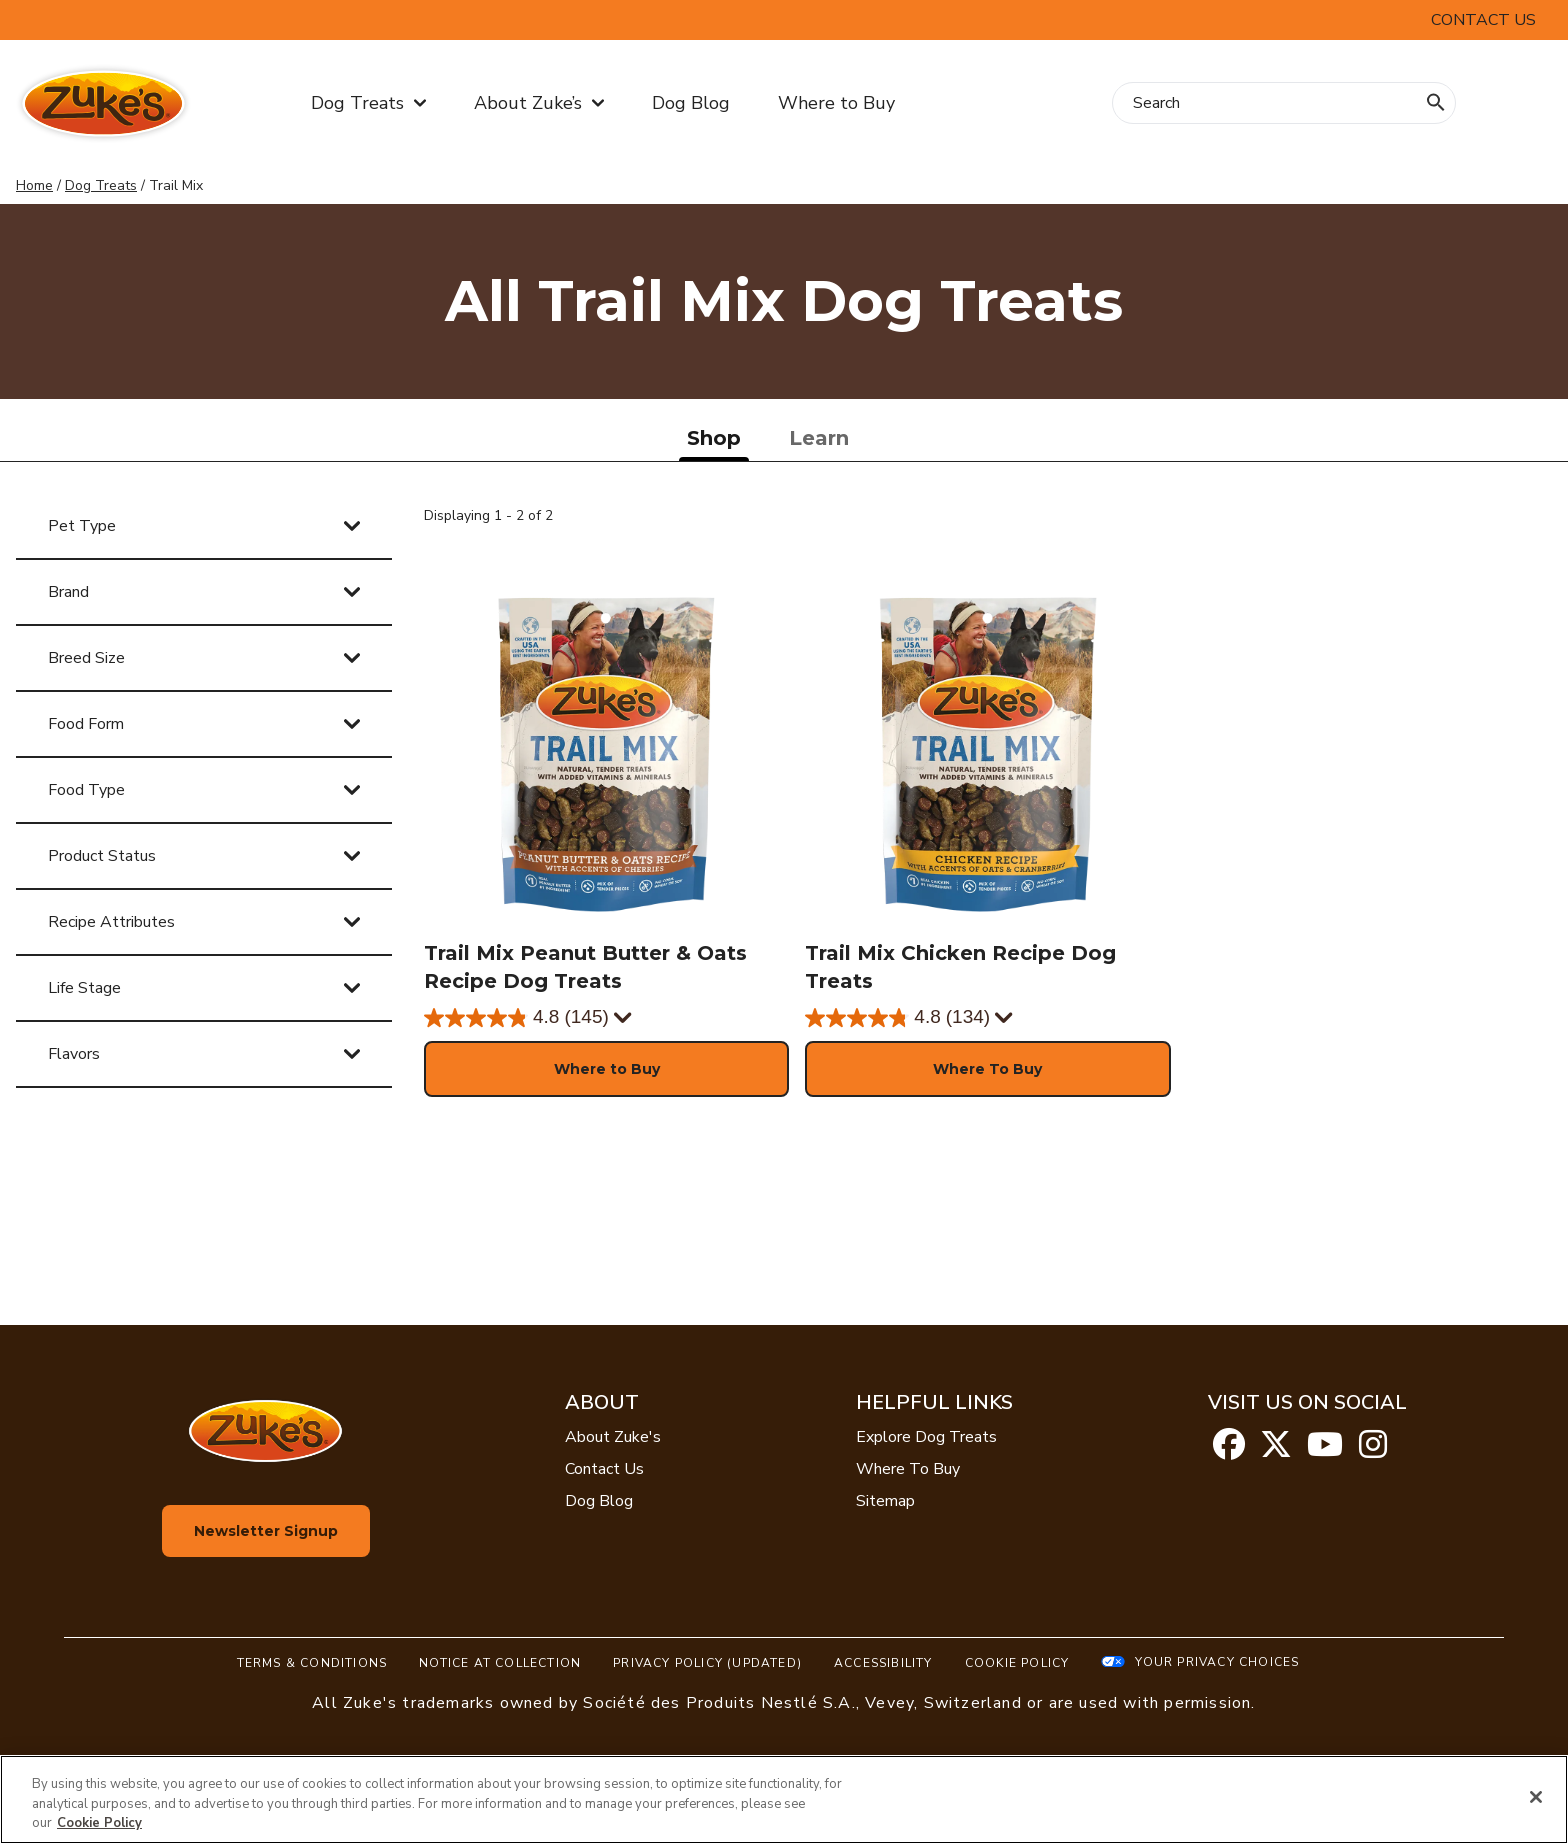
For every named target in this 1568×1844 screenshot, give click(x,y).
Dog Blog (691, 103)
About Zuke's (613, 1437)
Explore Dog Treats (926, 1437)
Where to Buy (836, 103)
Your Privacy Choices (1217, 1662)
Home (34, 185)
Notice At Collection (500, 1663)
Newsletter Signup (266, 1531)
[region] (784, 1799)
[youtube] (1325, 1451)
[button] (606, 1069)
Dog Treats (101, 185)
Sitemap (885, 1501)
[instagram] (1373, 1451)
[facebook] (1229, 1451)
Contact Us (604, 1469)
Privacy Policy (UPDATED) (707, 1663)
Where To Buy (908, 1469)
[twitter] (1276, 1451)
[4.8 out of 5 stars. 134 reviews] (897, 1018)
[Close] (1536, 1797)
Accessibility (883, 1663)
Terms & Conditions (312, 1663)
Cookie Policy (1017, 1663)
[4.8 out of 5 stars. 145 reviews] (516, 1018)
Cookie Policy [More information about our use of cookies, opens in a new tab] (99, 1823)
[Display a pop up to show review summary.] (623, 1018)
